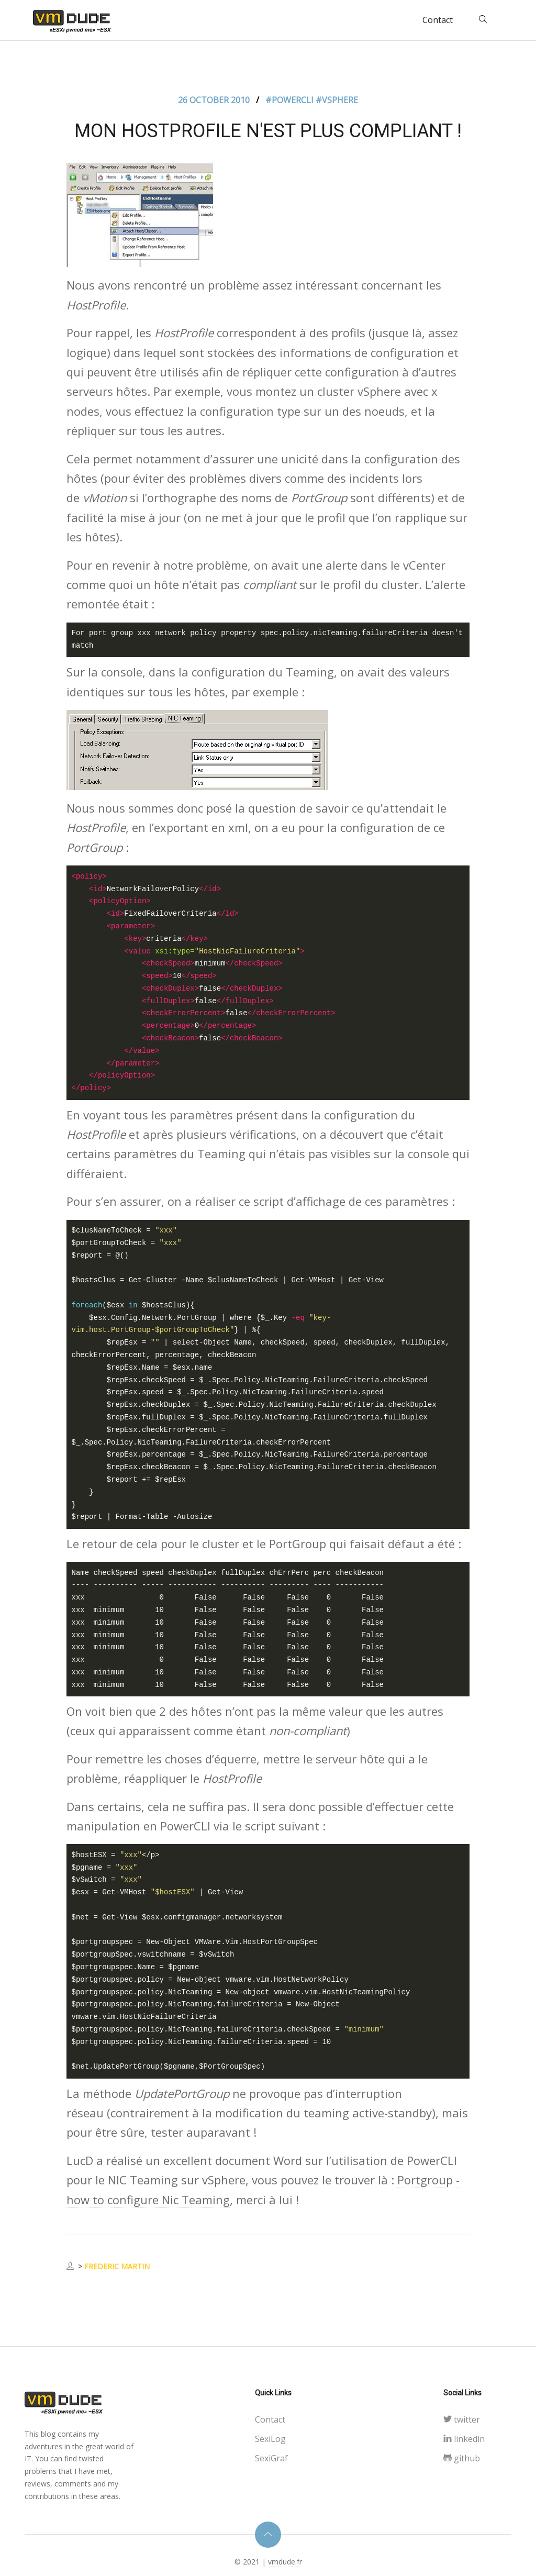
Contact (437, 20)
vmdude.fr (285, 2562)
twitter (461, 2419)
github (461, 2458)
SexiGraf (271, 2458)
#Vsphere (337, 100)
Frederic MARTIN (117, 2266)
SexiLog (270, 2439)
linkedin (464, 2439)
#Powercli (290, 100)
